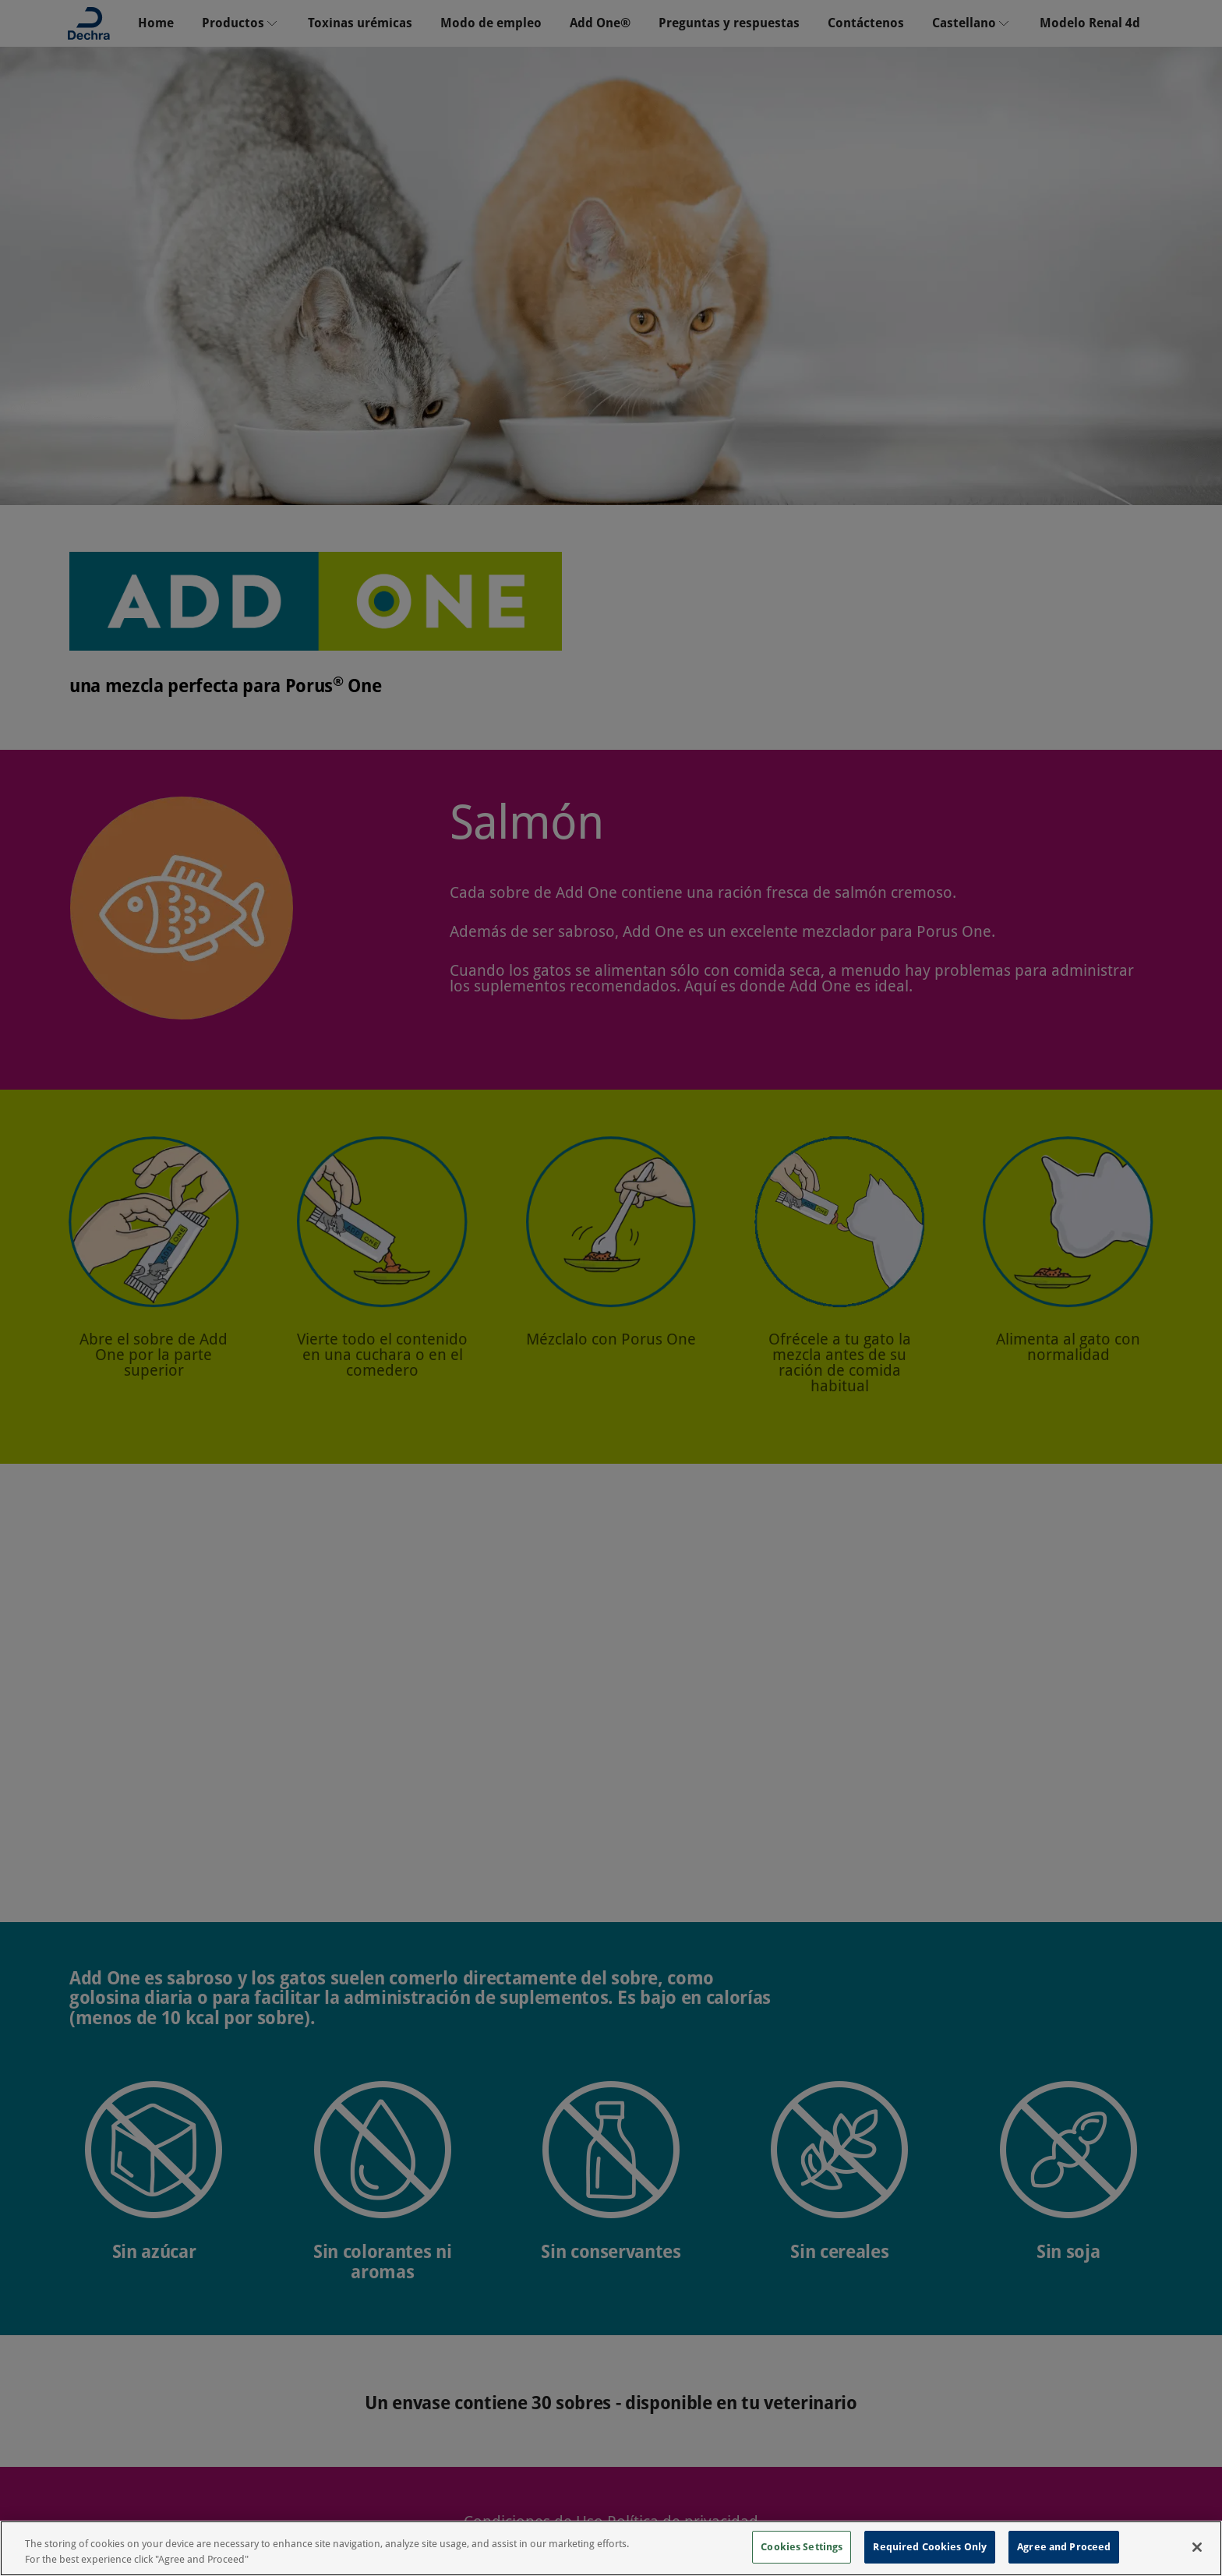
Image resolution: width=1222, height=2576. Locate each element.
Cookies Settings (801, 2547)
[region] (611, 2548)
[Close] (1197, 2547)
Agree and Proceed (1064, 2547)
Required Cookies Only (930, 2547)
